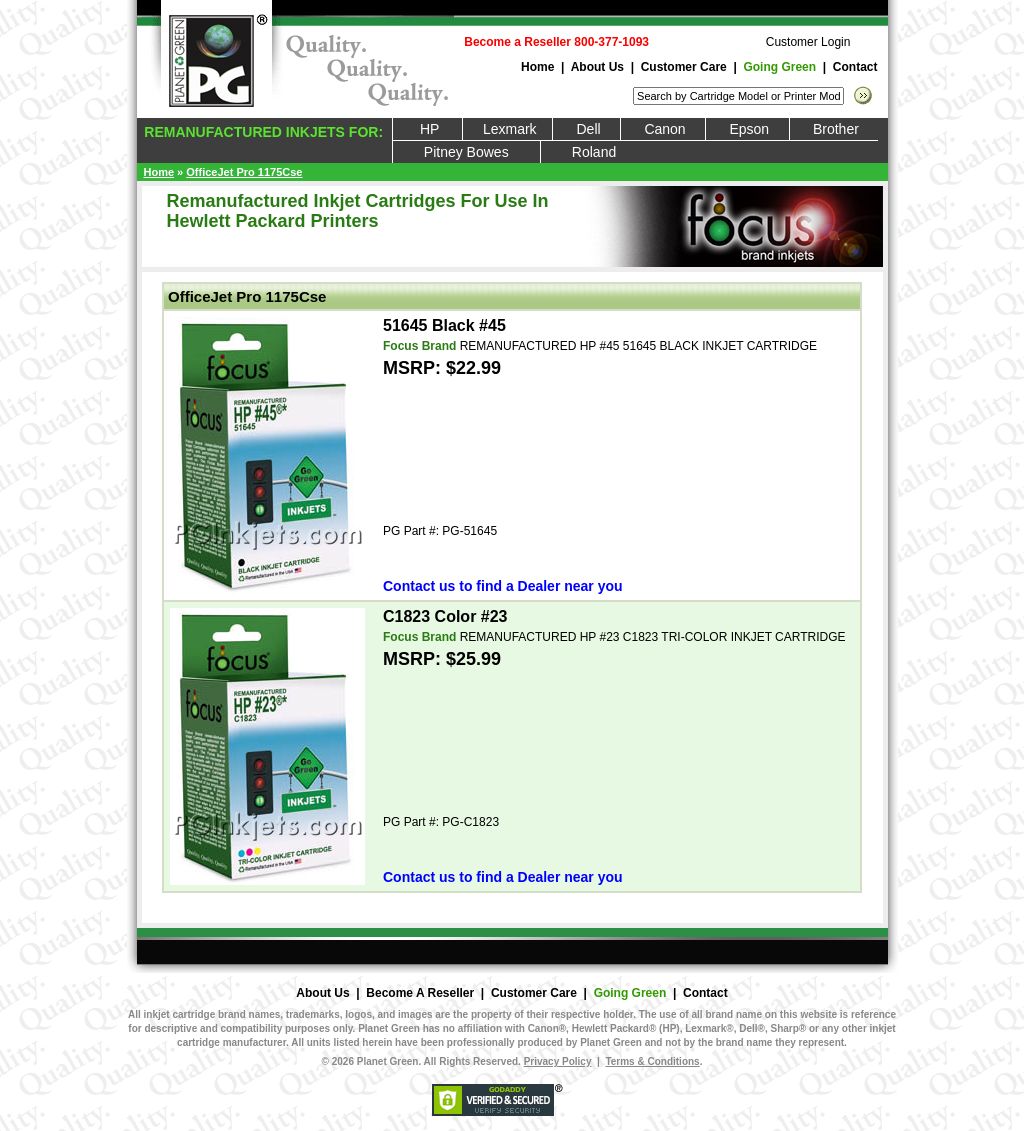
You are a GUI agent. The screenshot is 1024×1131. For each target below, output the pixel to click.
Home (537, 67)
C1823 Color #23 (445, 616)
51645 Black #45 (444, 325)
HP (428, 129)
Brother (834, 129)
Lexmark (507, 129)
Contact (855, 67)
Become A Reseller (420, 993)
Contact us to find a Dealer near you (503, 586)
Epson (747, 129)
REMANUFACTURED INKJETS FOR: (262, 132)
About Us (597, 67)
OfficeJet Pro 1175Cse (244, 172)
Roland (594, 152)
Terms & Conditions (652, 1061)
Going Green (779, 67)
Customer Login (808, 42)
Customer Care (684, 67)
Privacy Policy (558, 1061)
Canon (663, 129)
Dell (586, 129)
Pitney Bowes (466, 152)
